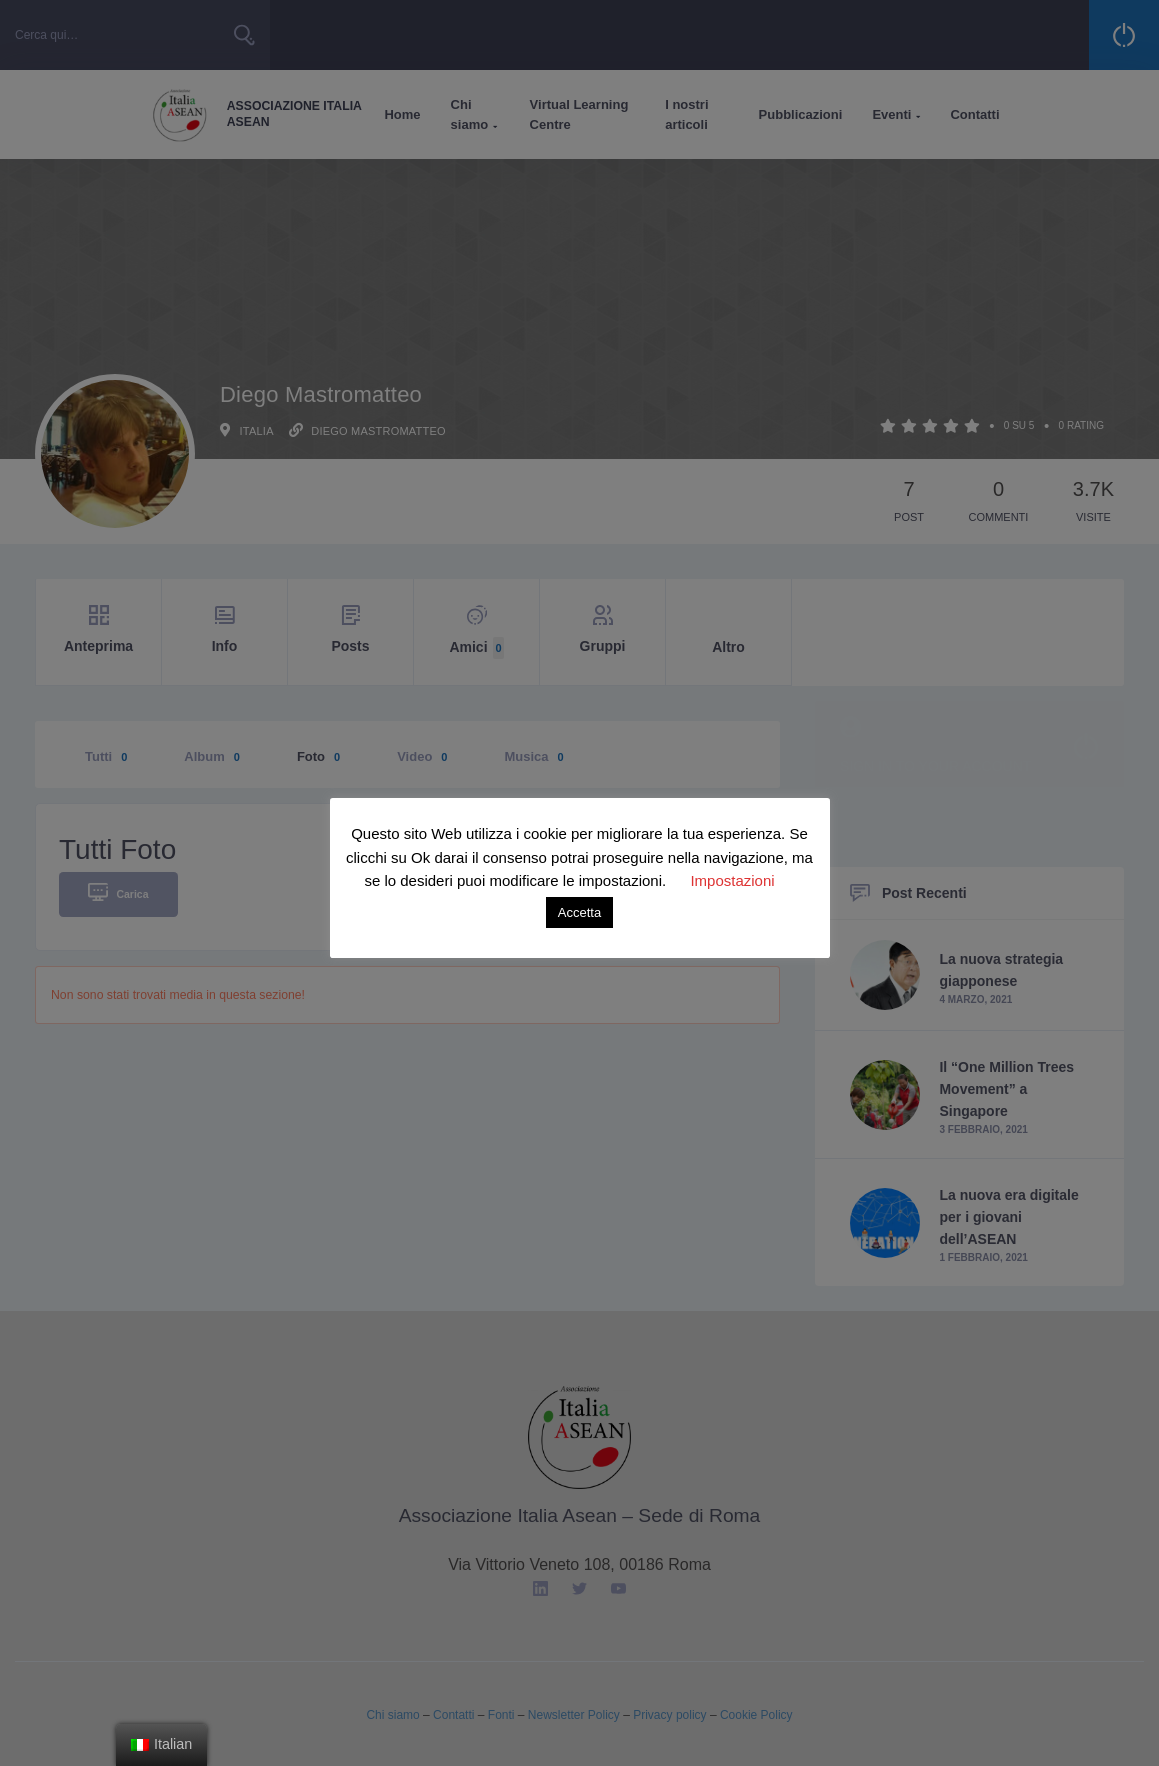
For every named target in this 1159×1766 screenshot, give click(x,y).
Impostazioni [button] (732, 880)
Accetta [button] (579, 912)
